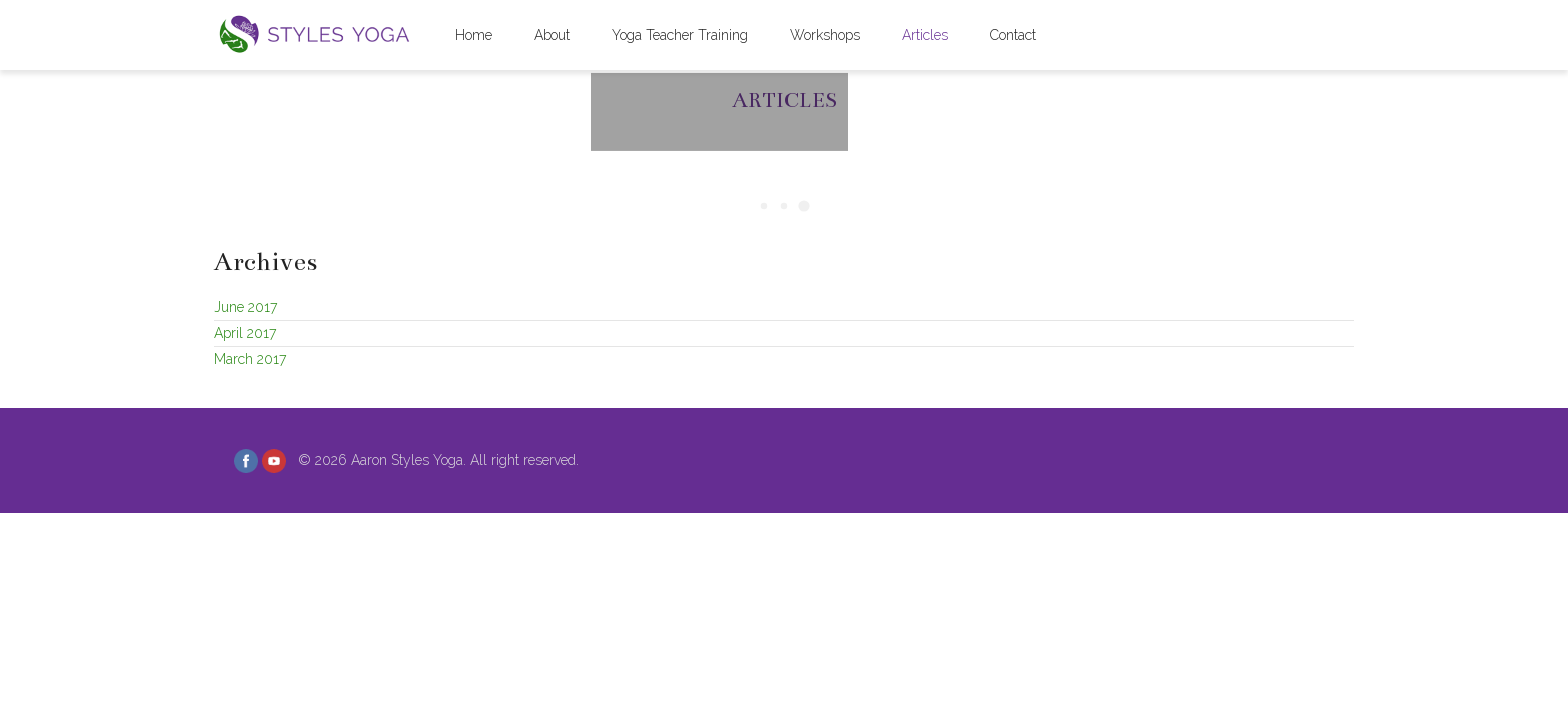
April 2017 (245, 333)
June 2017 (245, 307)
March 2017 (250, 359)
